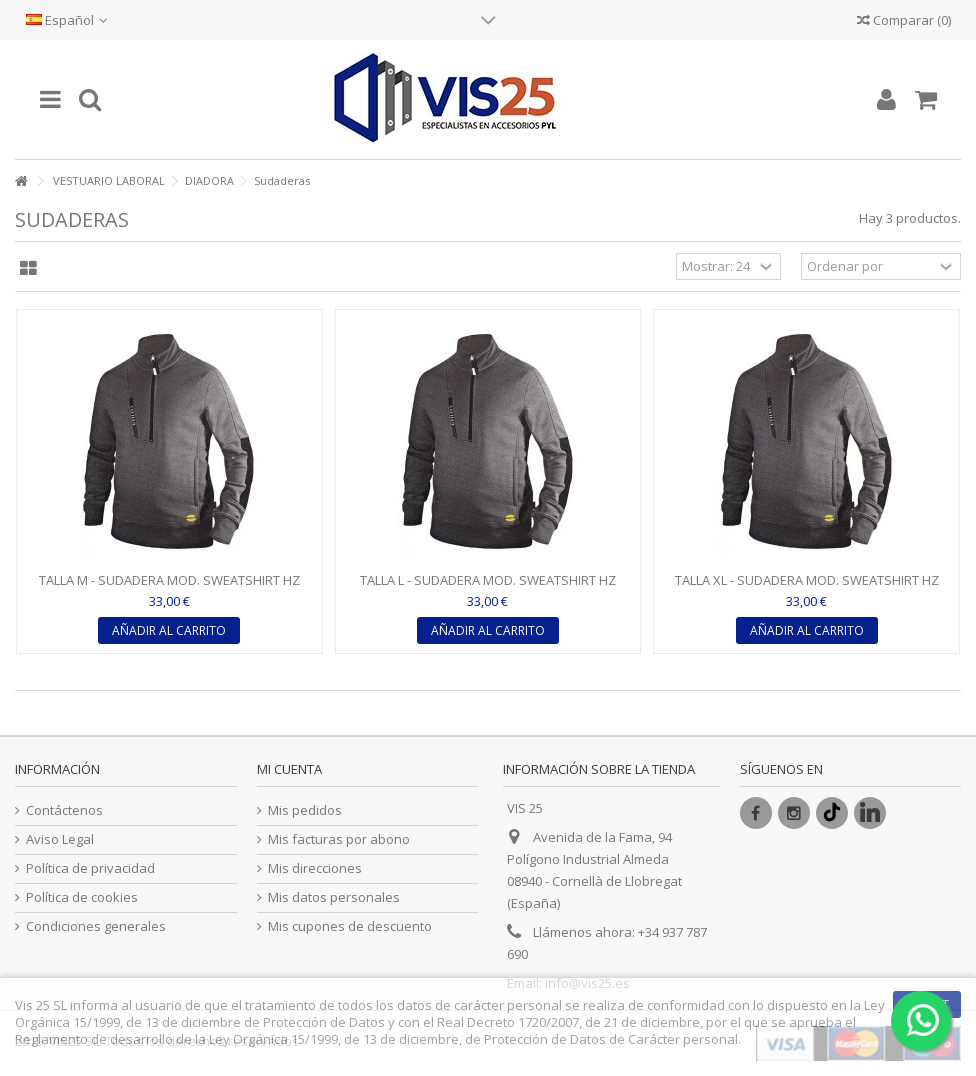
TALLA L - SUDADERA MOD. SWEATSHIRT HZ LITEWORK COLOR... (488, 588)
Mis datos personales (334, 897)
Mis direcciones (315, 868)
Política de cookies (82, 897)
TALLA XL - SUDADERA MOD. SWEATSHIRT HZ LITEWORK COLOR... (807, 588)
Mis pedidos (305, 810)
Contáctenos (64, 810)
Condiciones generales (96, 926)
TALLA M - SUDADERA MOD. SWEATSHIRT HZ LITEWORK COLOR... (169, 588)
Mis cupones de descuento (350, 926)
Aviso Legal (60, 839)
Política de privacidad (90, 868)
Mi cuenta (289, 769)
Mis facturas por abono (339, 839)
